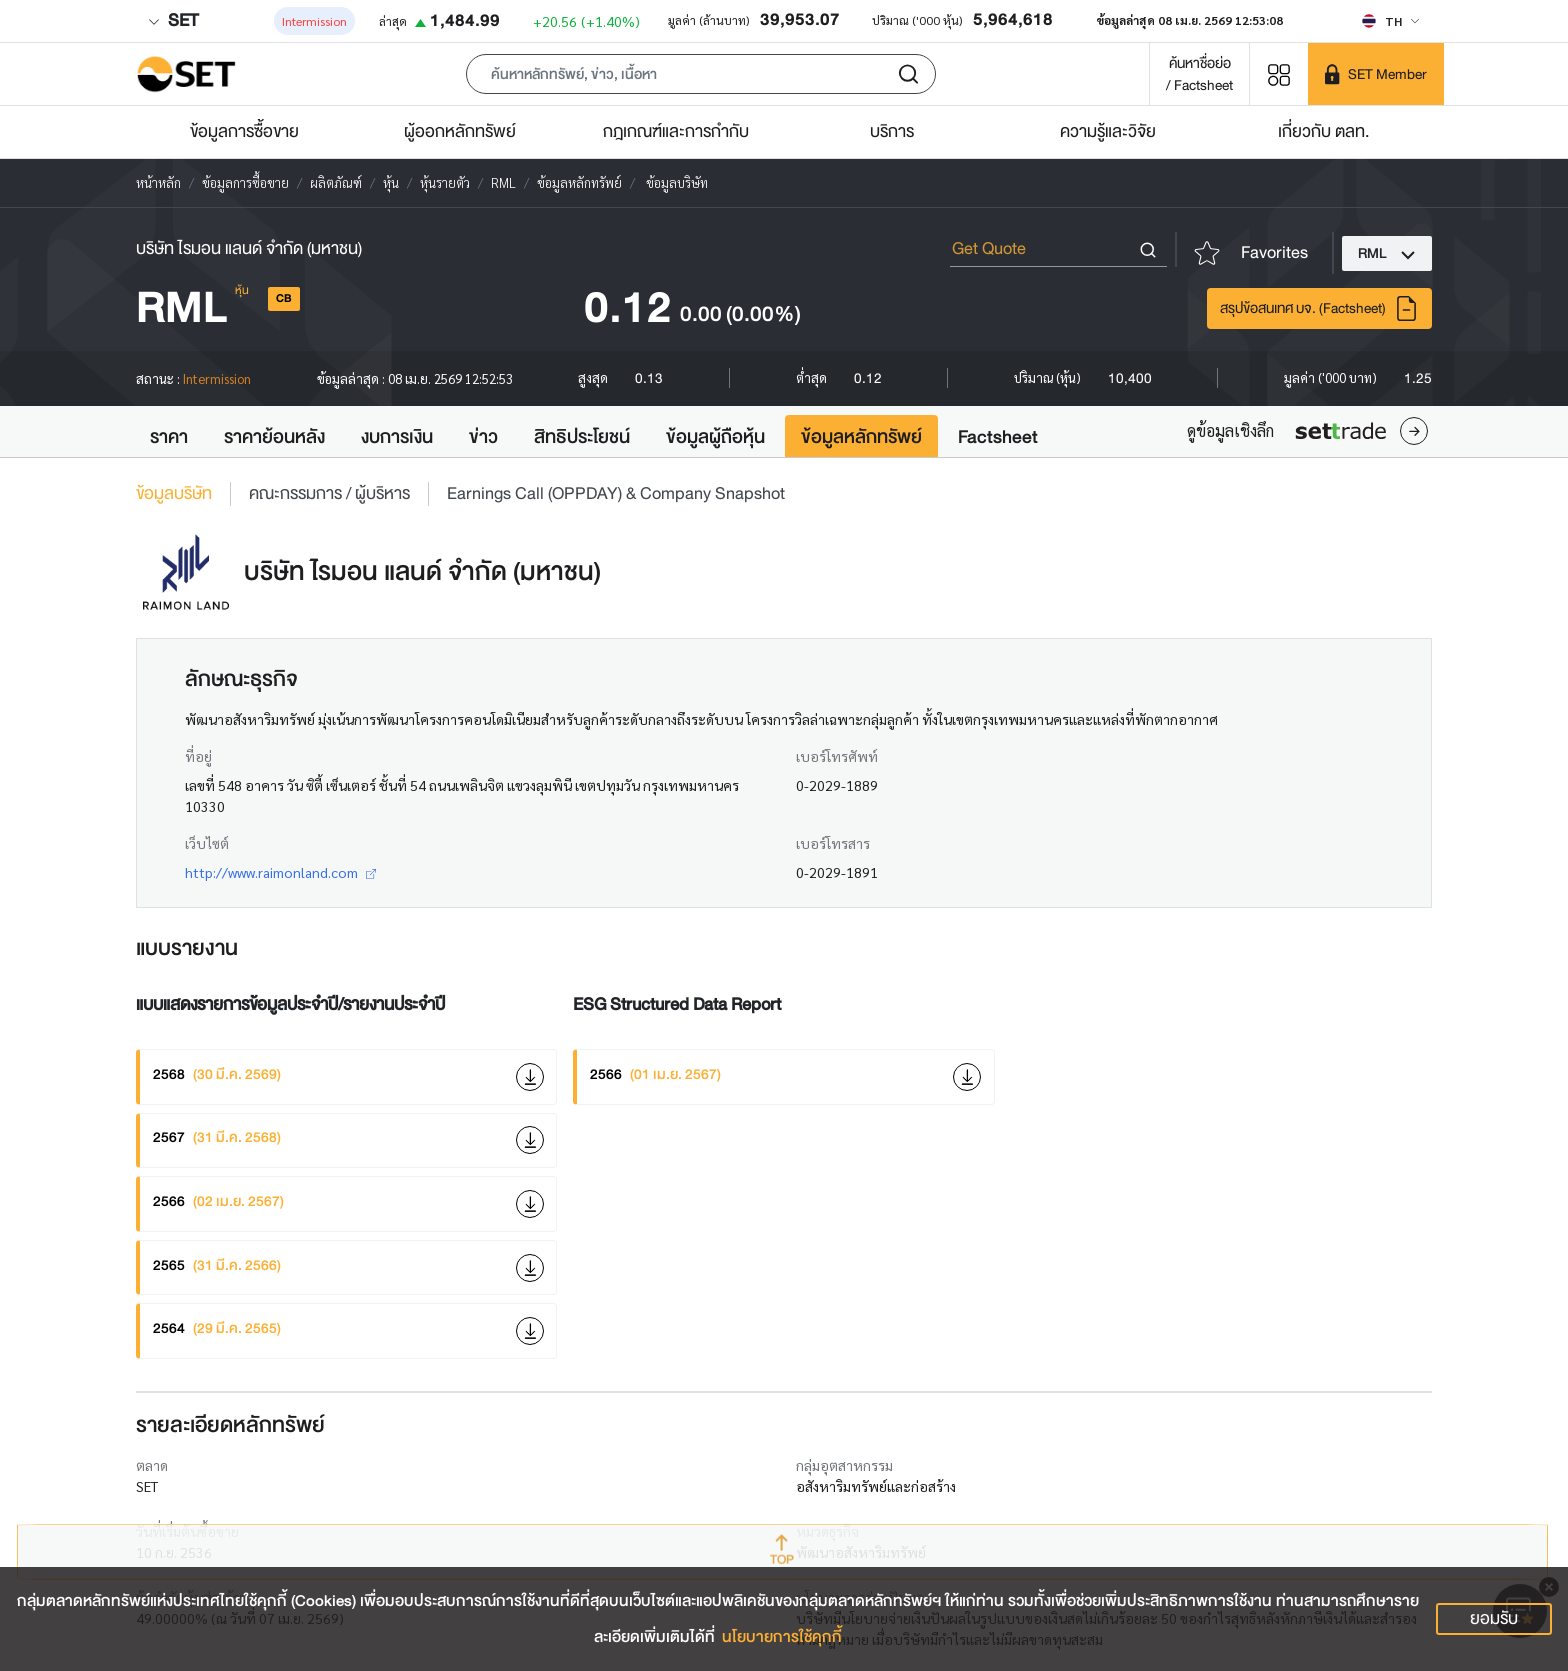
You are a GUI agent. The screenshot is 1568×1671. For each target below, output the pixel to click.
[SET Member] (1376, 74)
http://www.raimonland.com (280, 872)
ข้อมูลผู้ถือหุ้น (715, 437)
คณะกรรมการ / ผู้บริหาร (329, 494)
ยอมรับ (1494, 1618)
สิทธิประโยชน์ (582, 437)
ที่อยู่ (198, 756)
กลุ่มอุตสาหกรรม (844, 1465)
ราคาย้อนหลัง (274, 437)
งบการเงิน (397, 437)
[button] (701, 74)
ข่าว (483, 437)
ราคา (169, 437)
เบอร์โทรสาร (833, 843)
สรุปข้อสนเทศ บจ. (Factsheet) (1319, 308)
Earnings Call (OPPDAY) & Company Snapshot (616, 494)
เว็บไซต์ (207, 843)
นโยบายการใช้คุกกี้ (782, 1637)
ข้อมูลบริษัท (174, 494)
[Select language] (1390, 21)
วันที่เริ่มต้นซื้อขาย (187, 1531)
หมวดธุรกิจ (827, 1531)
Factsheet (998, 437)
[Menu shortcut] (1279, 73)
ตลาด (152, 1465)
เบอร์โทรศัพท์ (837, 756)
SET (173, 20)
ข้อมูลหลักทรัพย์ (861, 437)
